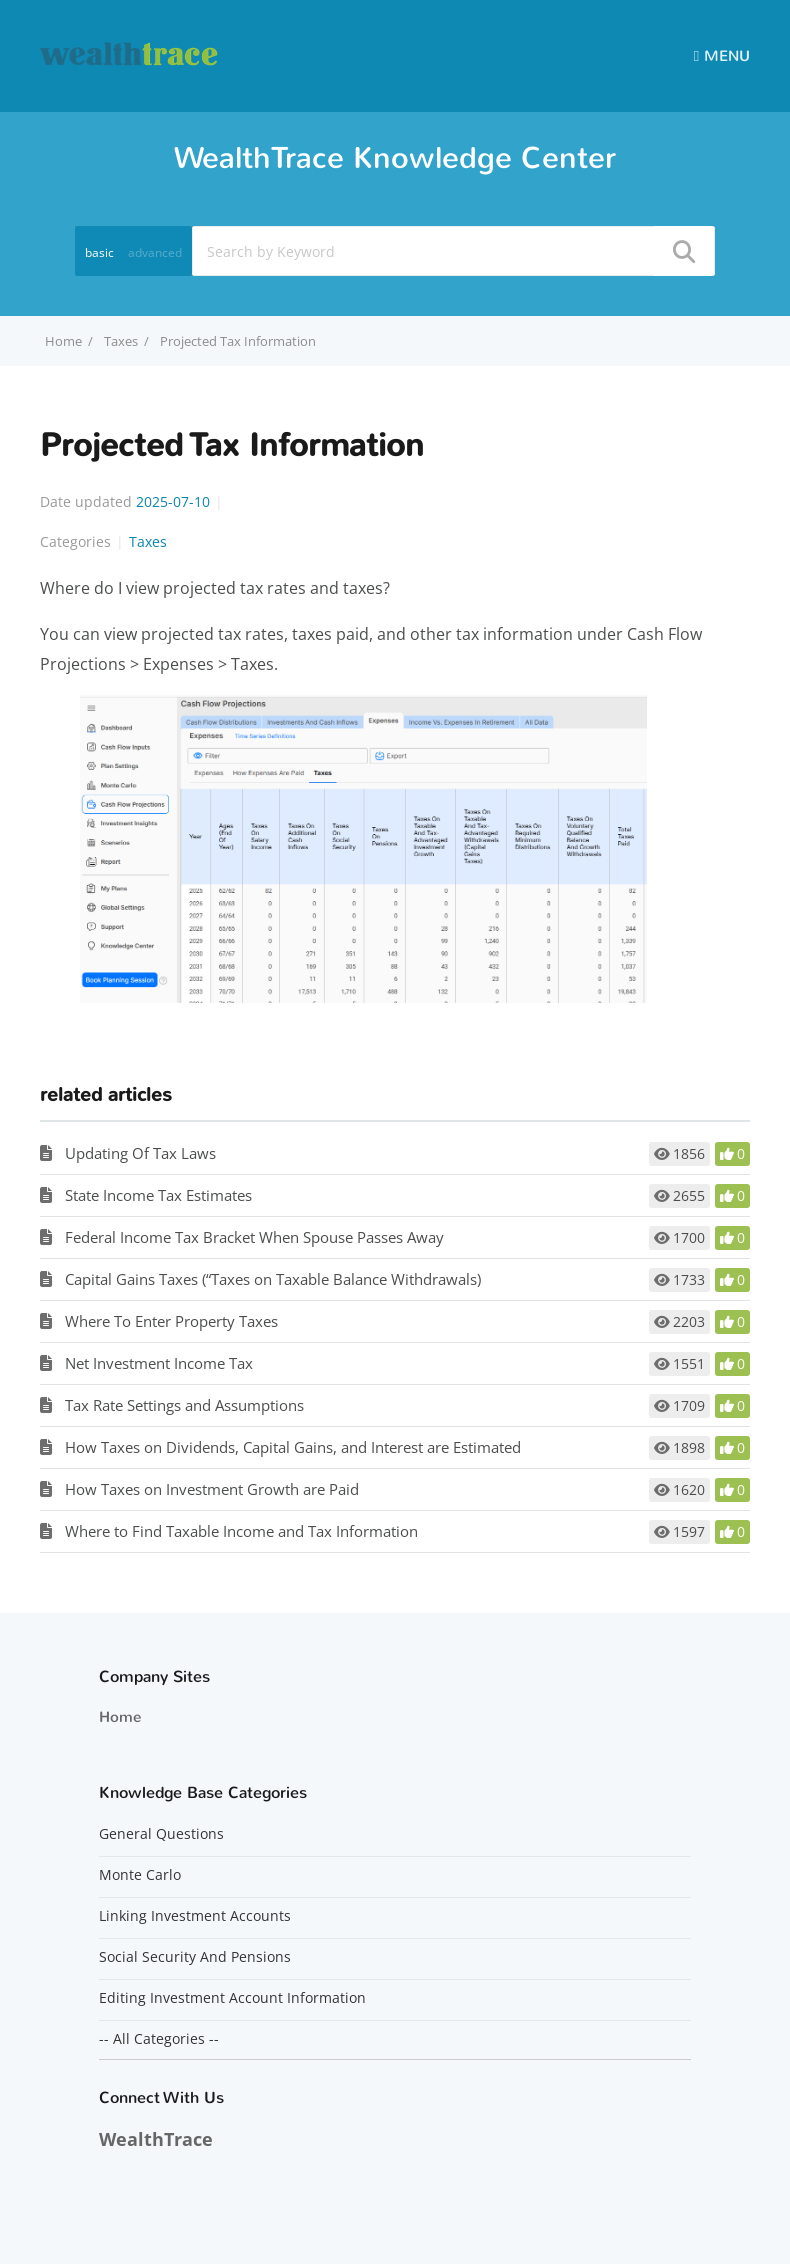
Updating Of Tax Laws (140, 1153)
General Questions (161, 1834)
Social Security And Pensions (195, 1957)
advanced (155, 252)
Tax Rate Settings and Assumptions (184, 1405)
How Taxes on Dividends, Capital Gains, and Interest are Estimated (293, 1447)
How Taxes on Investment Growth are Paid (212, 1489)
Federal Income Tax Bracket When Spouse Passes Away (254, 1237)
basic (99, 252)
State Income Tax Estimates (158, 1195)
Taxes (121, 341)
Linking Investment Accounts (195, 1916)
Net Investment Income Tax (159, 1363)
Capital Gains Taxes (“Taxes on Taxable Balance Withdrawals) (273, 1279)
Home (120, 1717)
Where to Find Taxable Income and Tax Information (241, 1531)
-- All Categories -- (159, 2039)
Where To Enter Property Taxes (171, 1321)
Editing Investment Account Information (232, 1998)
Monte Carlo (140, 1875)
